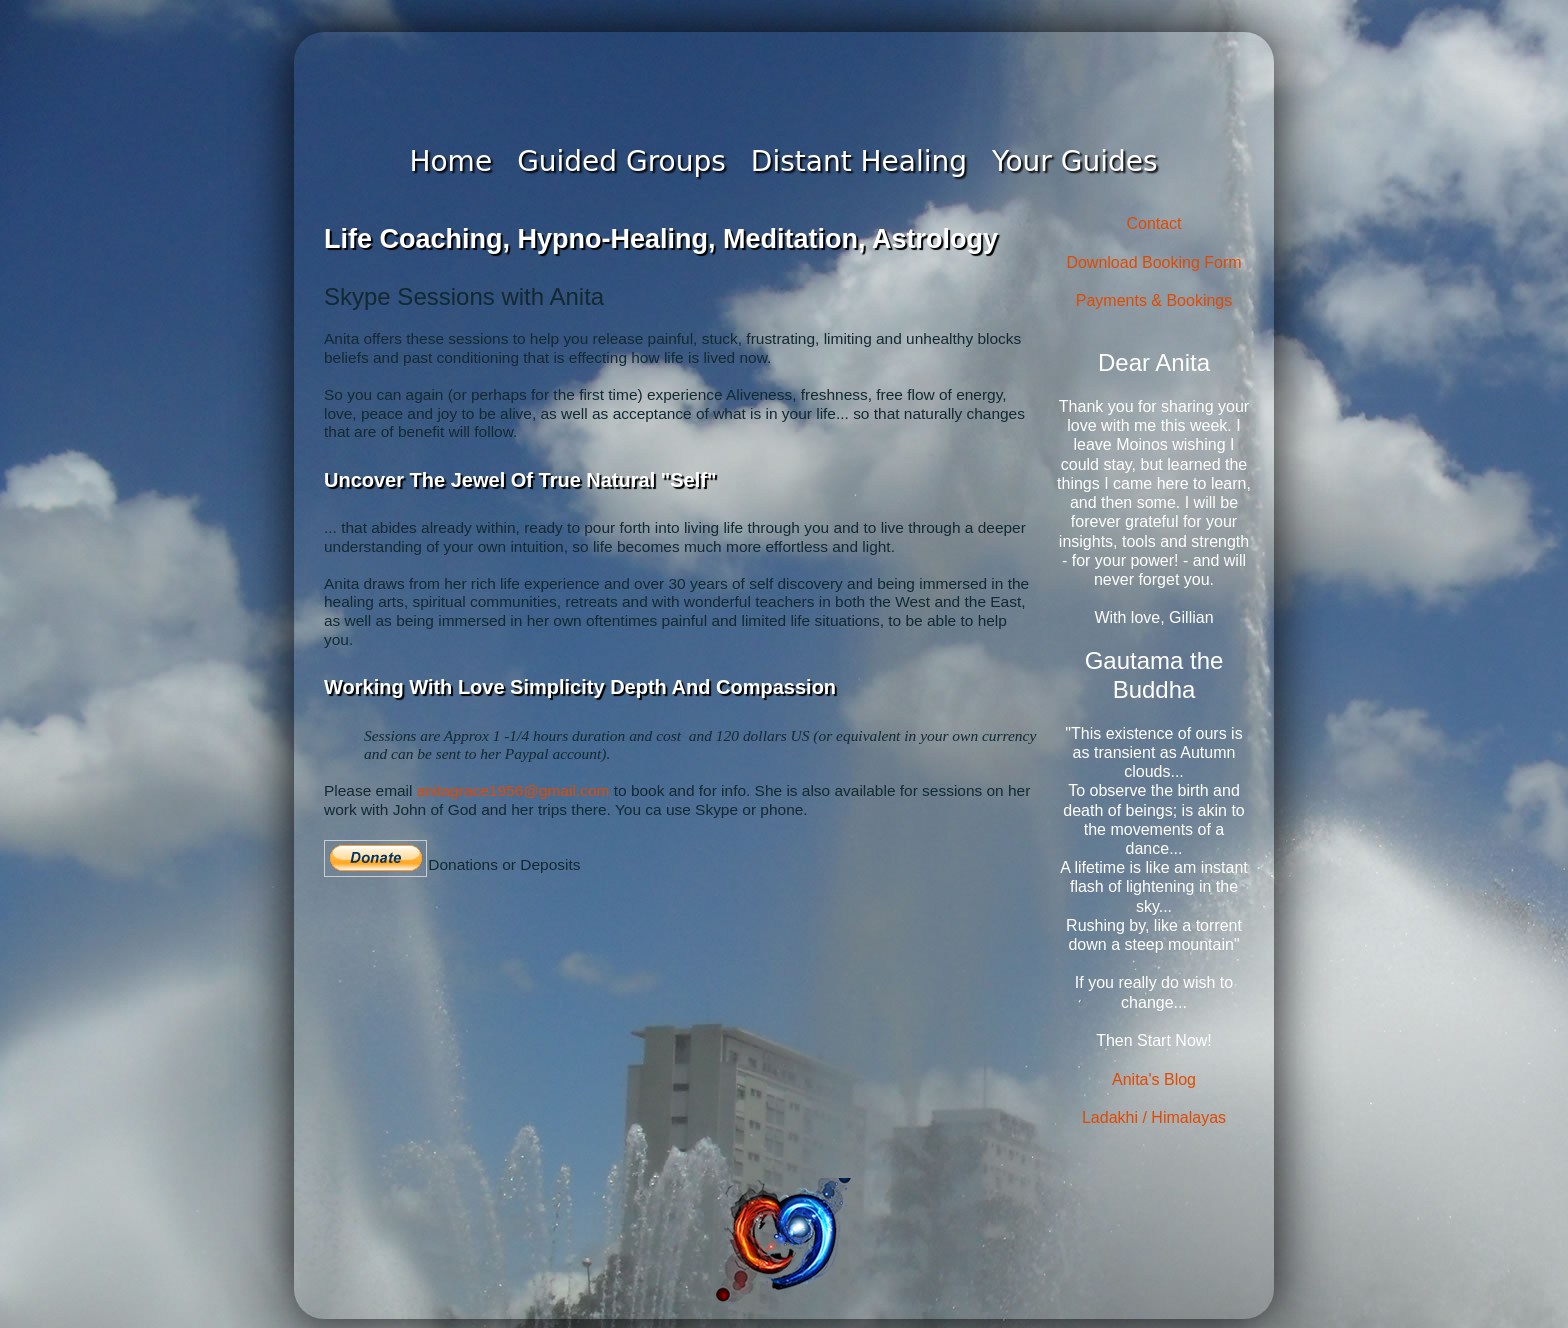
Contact (1153, 223)
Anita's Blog (1154, 1079)
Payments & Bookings (1154, 300)
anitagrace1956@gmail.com (513, 790)
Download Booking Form (1153, 262)
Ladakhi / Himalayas (1154, 1117)
